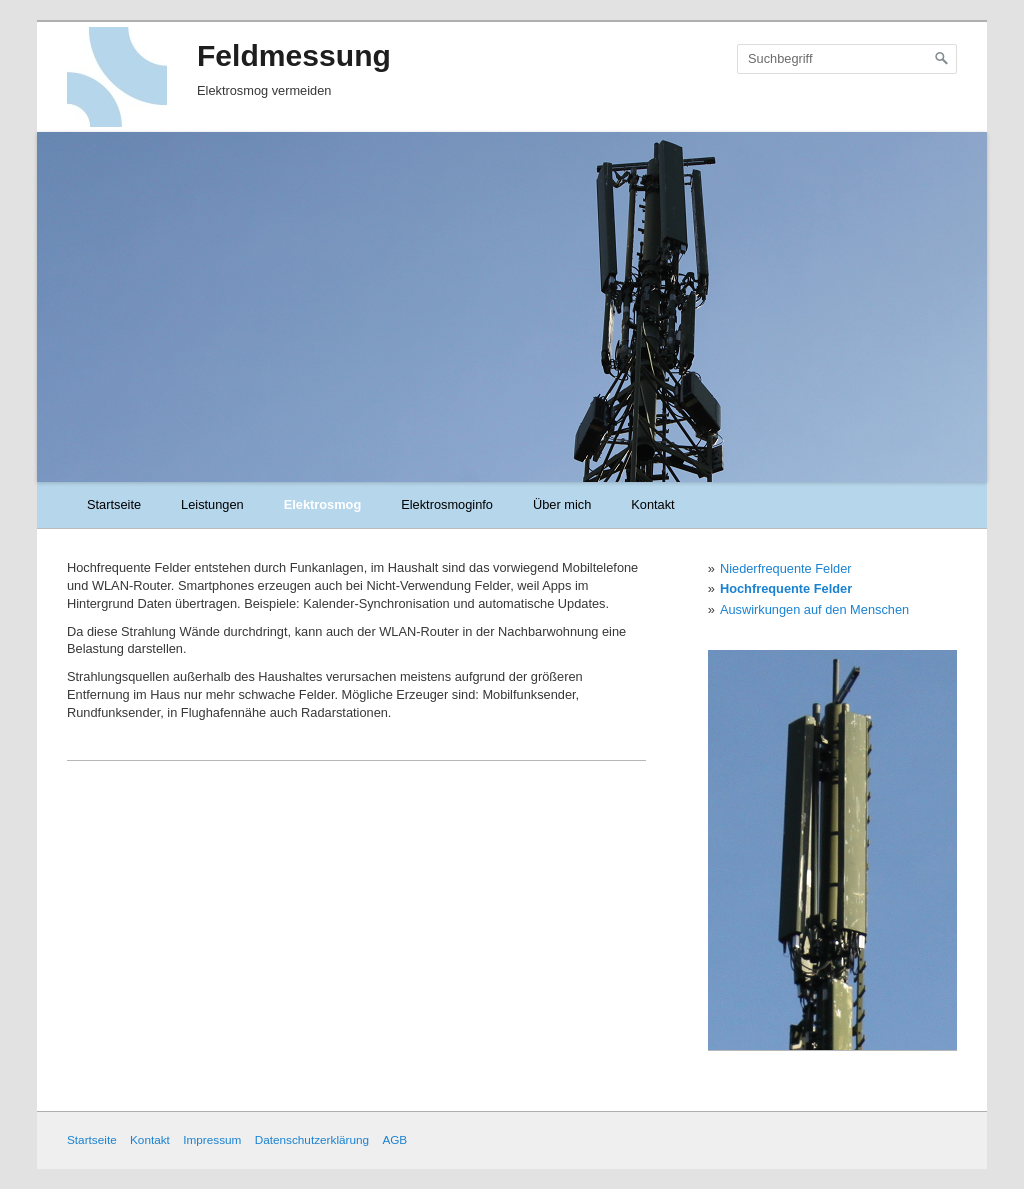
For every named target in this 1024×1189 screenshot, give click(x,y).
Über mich (562, 504)
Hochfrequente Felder (786, 588)
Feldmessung (294, 55)
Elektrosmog (323, 504)
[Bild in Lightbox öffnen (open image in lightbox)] (832, 850)
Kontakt (652, 504)
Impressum (212, 1139)
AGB (394, 1139)
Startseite (114, 504)
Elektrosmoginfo (447, 504)
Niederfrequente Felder (786, 568)
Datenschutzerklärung (312, 1139)
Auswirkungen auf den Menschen (814, 609)
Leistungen (212, 504)
